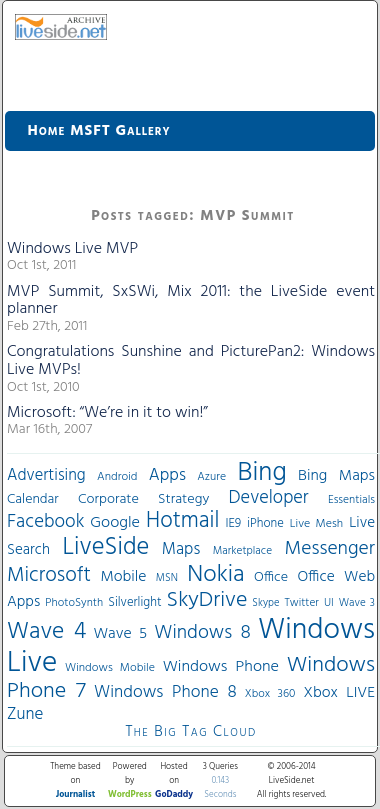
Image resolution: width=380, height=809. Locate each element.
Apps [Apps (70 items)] (167, 475)
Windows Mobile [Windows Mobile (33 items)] (110, 668)
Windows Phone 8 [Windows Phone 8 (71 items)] (165, 692)
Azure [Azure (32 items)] (211, 477)
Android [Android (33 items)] (117, 477)
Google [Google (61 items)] (115, 523)
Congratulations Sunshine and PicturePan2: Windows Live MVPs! (191, 361)
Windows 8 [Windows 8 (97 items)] (202, 633)
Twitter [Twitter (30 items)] (302, 603)
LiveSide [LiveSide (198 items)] (105, 547)
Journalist (75, 795)
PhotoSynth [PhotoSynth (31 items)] (74, 603)
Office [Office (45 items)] (271, 577)
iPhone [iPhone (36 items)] (265, 524)
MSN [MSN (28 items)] (167, 578)
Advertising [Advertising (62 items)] (46, 476)
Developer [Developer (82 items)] (269, 498)
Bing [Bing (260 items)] (262, 473)
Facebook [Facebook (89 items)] (45, 522)
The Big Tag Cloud (190, 732)
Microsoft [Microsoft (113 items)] (49, 575)
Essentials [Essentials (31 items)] (351, 500)
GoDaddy (174, 795)
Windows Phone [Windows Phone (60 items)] (221, 667)
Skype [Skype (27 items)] (265, 603)
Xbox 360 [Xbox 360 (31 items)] (270, 694)
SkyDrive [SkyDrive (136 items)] (207, 600)
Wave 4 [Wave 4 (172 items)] (46, 632)
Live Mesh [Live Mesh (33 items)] (316, 524)
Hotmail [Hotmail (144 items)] (182, 521)
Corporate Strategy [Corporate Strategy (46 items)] (143, 499)
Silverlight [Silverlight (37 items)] (134, 603)
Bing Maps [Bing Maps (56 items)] (336, 476)
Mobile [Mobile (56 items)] (123, 577)
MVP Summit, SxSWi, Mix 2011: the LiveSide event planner (191, 301)
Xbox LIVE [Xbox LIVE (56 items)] (339, 693)
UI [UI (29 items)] (329, 603)
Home (47, 131)
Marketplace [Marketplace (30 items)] (242, 551)
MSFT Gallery (120, 131)
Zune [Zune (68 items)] (25, 714)
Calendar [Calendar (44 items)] (33, 499)
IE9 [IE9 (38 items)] (233, 523)
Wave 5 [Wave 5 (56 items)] (120, 634)
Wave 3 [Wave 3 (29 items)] (357, 603)
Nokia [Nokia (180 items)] (215, 575)
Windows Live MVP (72, 249)
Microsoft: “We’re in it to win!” (107, 413)
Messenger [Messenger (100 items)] (330, 549)
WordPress (130, 795)
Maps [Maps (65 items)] (181, 549)
